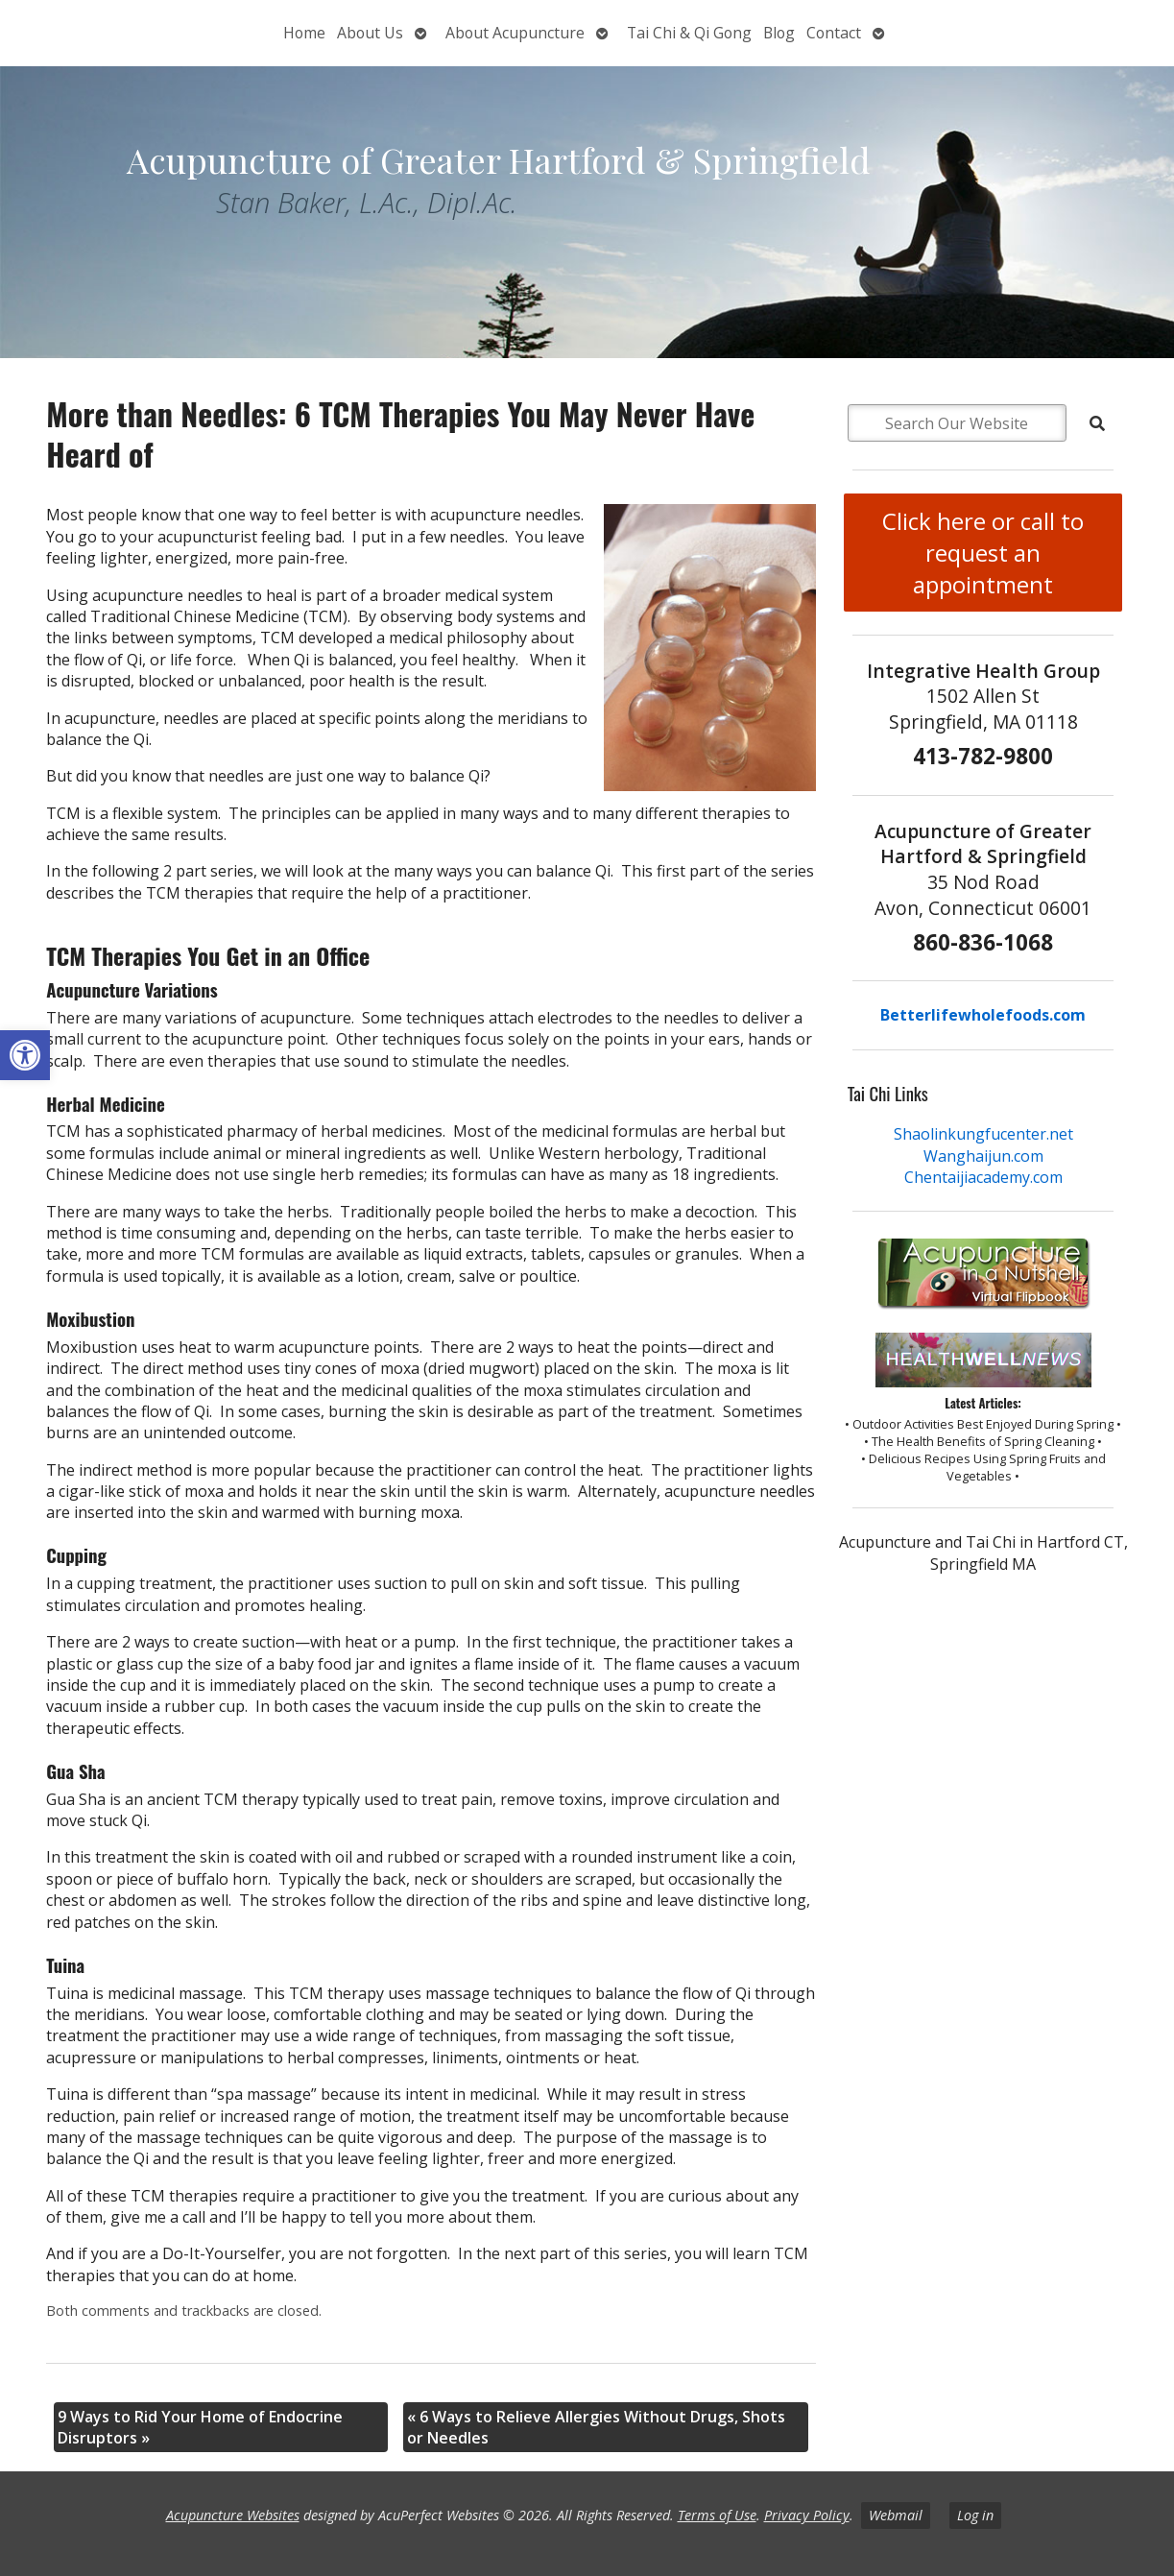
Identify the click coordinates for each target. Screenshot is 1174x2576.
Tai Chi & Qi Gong (689, 32)
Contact (833, 32)
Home (304, 32)
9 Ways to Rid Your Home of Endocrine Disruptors (200, 2427)
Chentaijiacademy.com (983, 1177)
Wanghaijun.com (983, 1156)
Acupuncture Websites (232, 2515)
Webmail (895, 2515)
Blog (779, 32)
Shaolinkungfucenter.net (983, 1133)
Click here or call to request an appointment (983, 552)
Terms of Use (717, 2515)
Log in (975, 2515)
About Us (370, 32)
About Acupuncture (515, 32)
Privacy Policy (807, 2515)
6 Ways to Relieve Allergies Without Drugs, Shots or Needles (596, 2427)
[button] (25, 1055)
